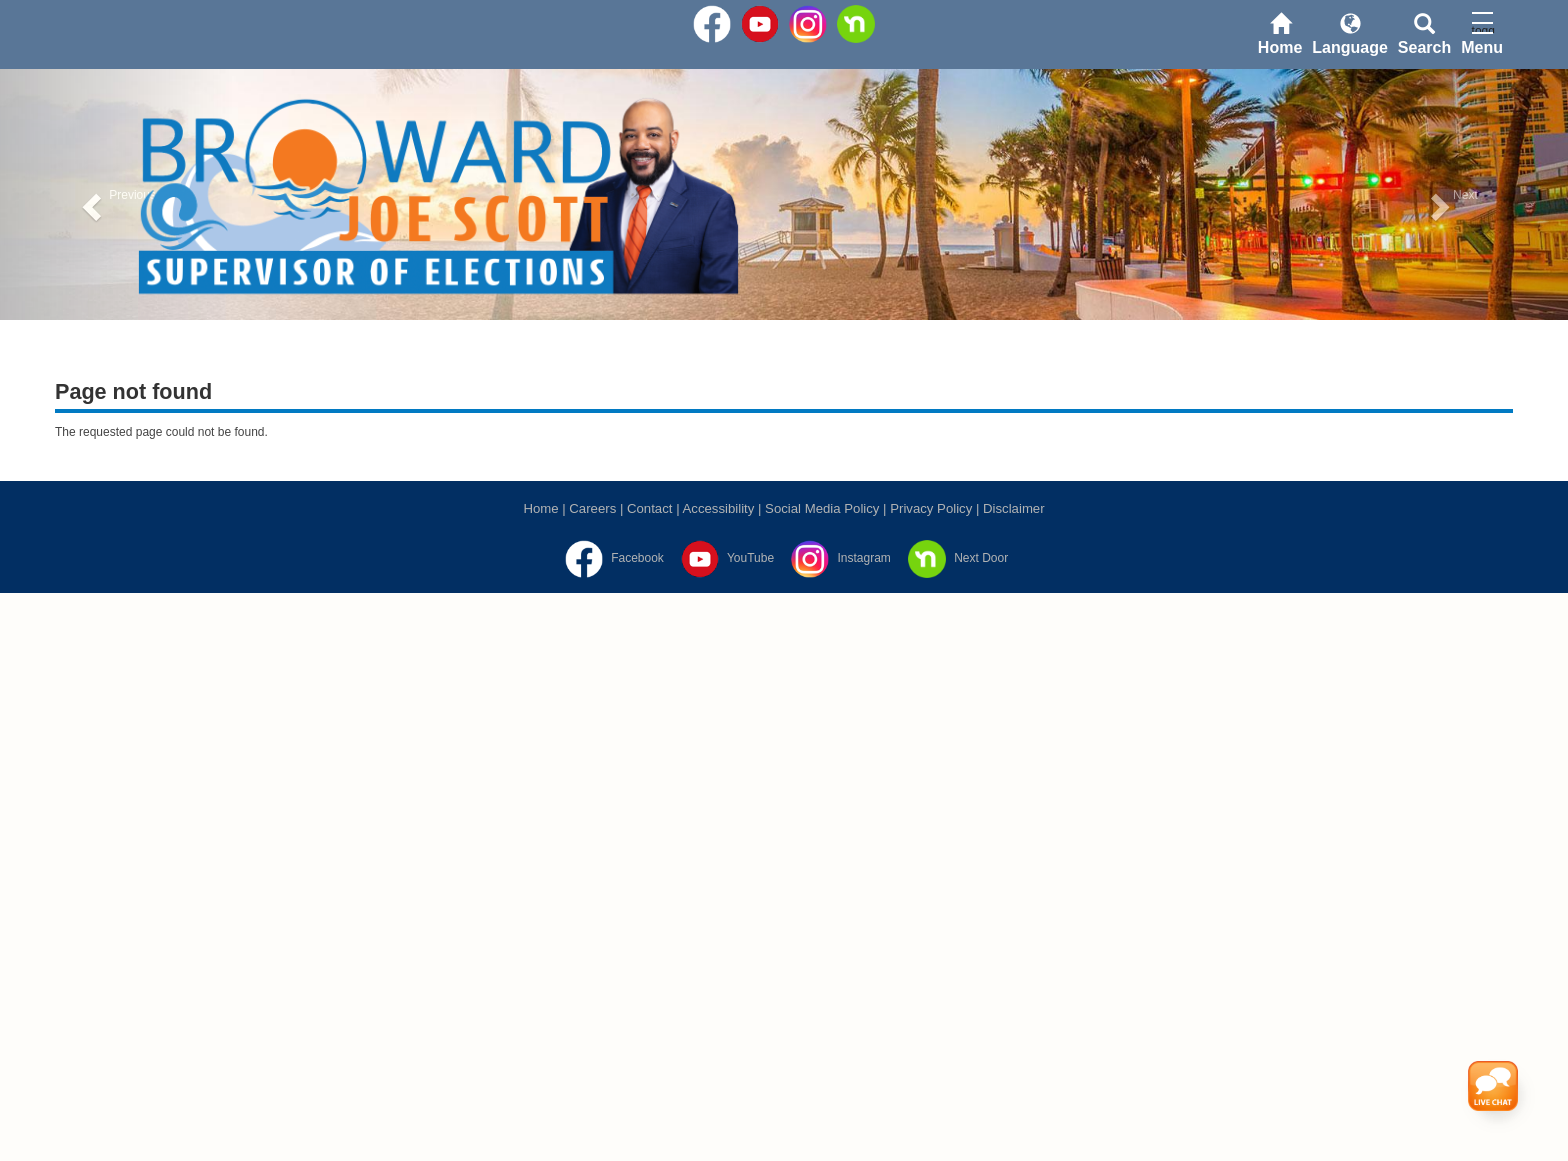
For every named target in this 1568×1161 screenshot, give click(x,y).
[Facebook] (612, 558)
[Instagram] (838, 558)
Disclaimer (1014, 508)
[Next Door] (955, 558)
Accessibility (719, 508)
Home (540, 508)
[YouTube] (725, 558)
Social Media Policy (822, 508)
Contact (649, 508)
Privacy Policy (931, 508)
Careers (592, 508)
